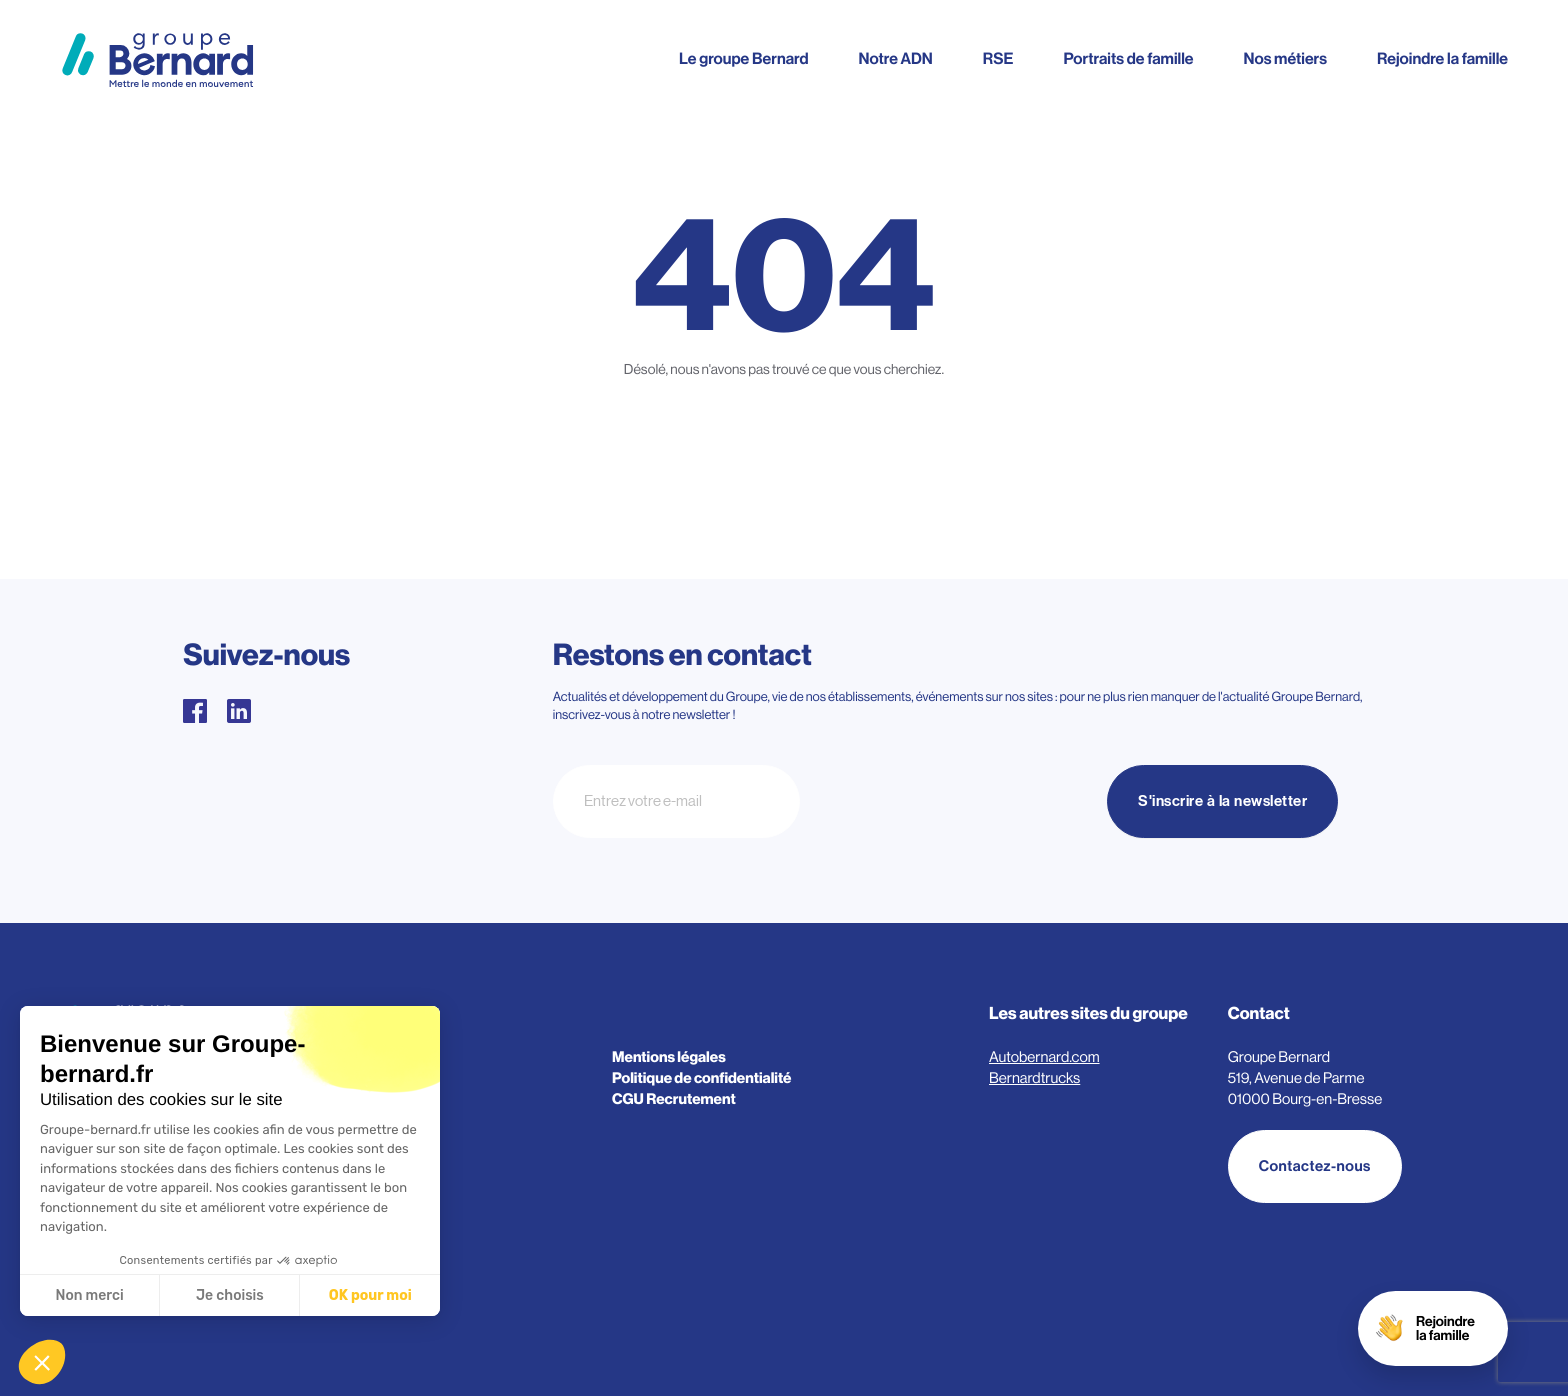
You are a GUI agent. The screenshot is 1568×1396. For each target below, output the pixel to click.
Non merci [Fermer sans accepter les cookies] (89, 1295)
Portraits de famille (1128, 59)
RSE (998, 59)
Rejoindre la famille (1442, 59)
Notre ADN (895, 59)
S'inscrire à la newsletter (1222, 801)
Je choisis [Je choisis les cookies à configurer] (230, 1295)
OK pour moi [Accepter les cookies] (370, 1295)
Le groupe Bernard (743, 59)
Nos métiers (1285, 59)
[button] (42, 1362)
